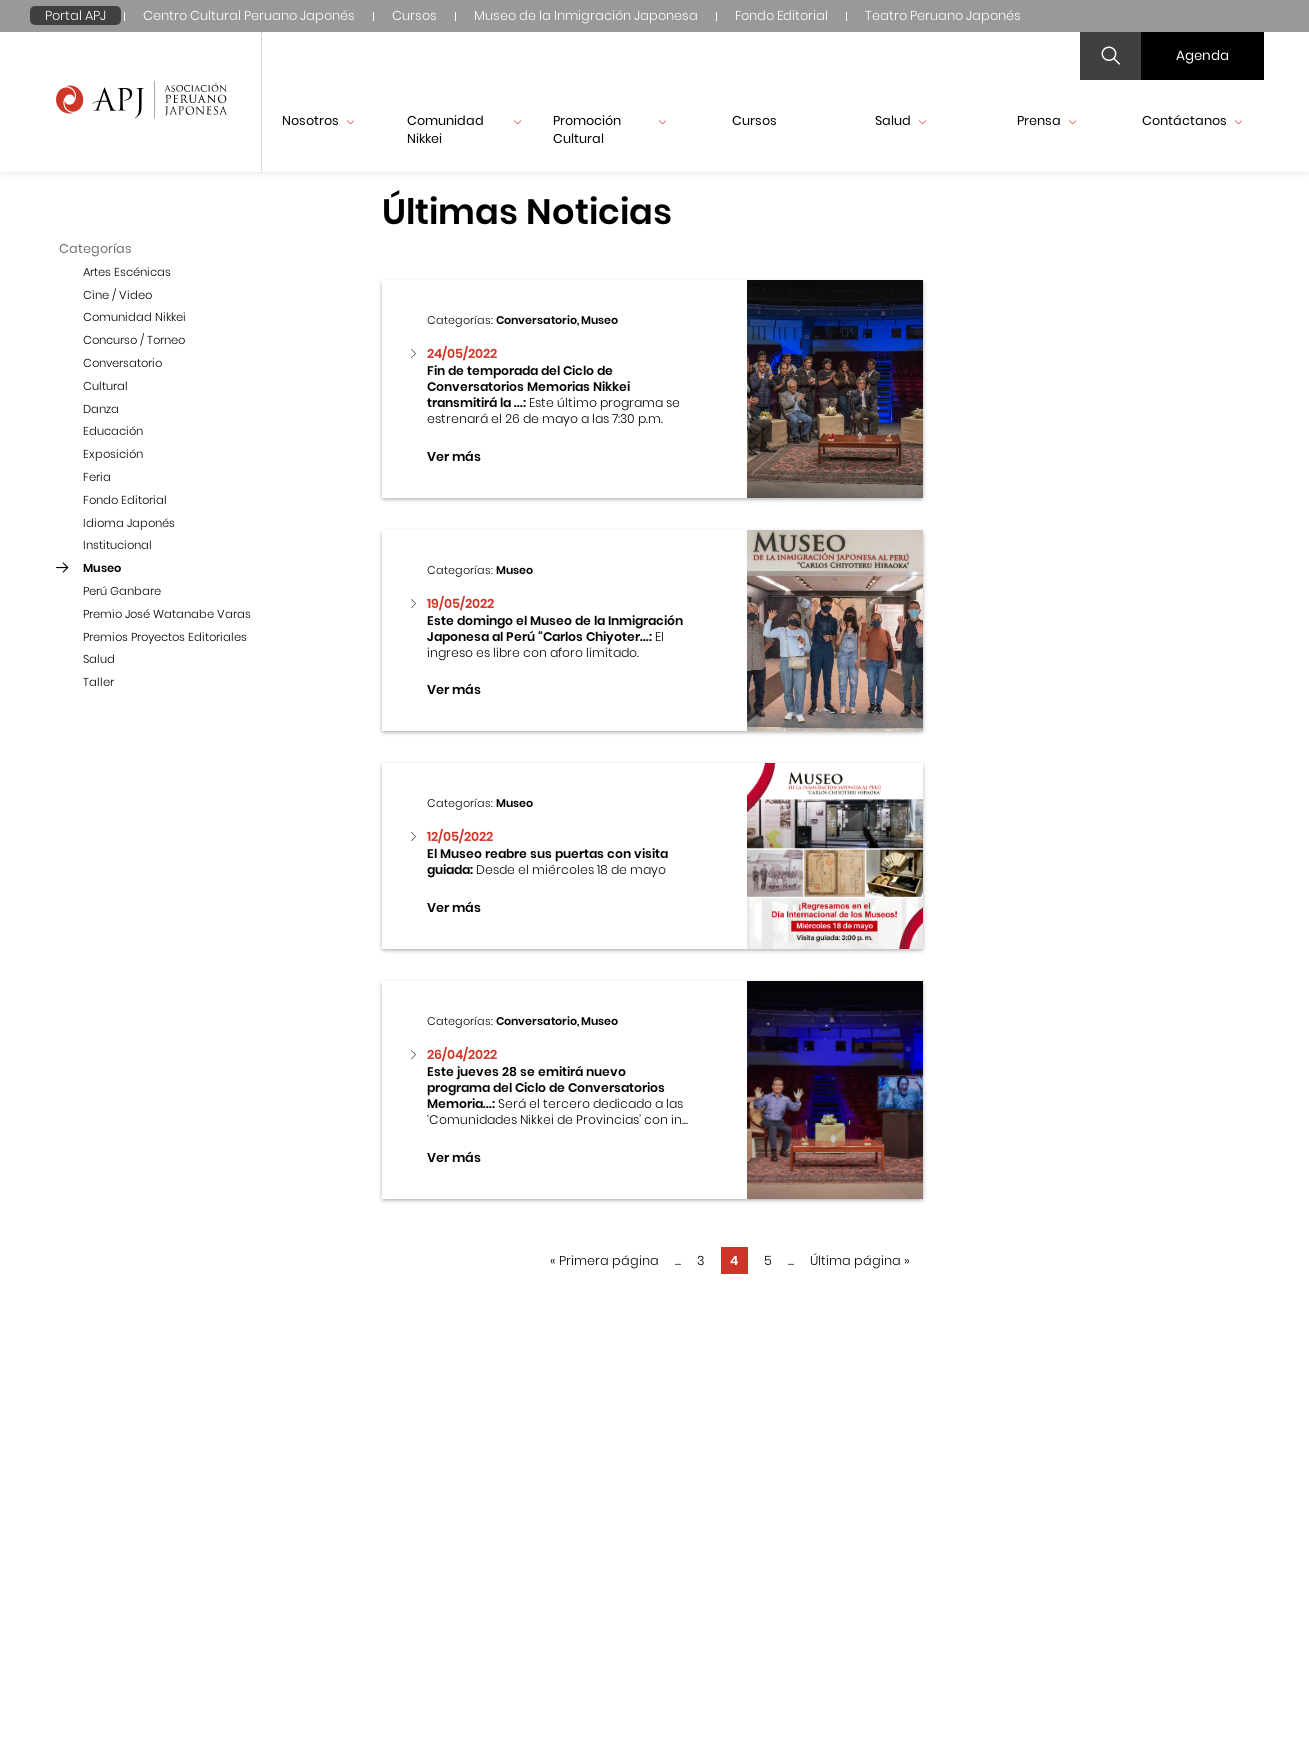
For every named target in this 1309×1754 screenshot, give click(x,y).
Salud (900, 120)
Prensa (1046, 120)
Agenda (1202, 55)
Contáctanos (1192, 120)
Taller (98, 682)
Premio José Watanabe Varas (167, 614)
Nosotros (318, 120)
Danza (101, 409)
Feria (97, 477)
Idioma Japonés (129, 523)
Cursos (414, 15)
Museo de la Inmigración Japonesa (586, 15)
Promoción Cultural (610, 129)
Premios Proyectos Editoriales (165, 637)
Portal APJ (75, 15)
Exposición (113, 454)
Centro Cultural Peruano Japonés (249, 15)
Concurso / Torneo (134, 340)
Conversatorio (122, 363)
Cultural (105, 386)
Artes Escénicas (127, 272)
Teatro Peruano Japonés (943, 15)
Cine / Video (117, 295)
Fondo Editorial (781, 15)
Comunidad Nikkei (464, 129)
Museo (102, 568)
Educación (113, 431)
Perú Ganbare (122, 591)
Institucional (117, 545)
